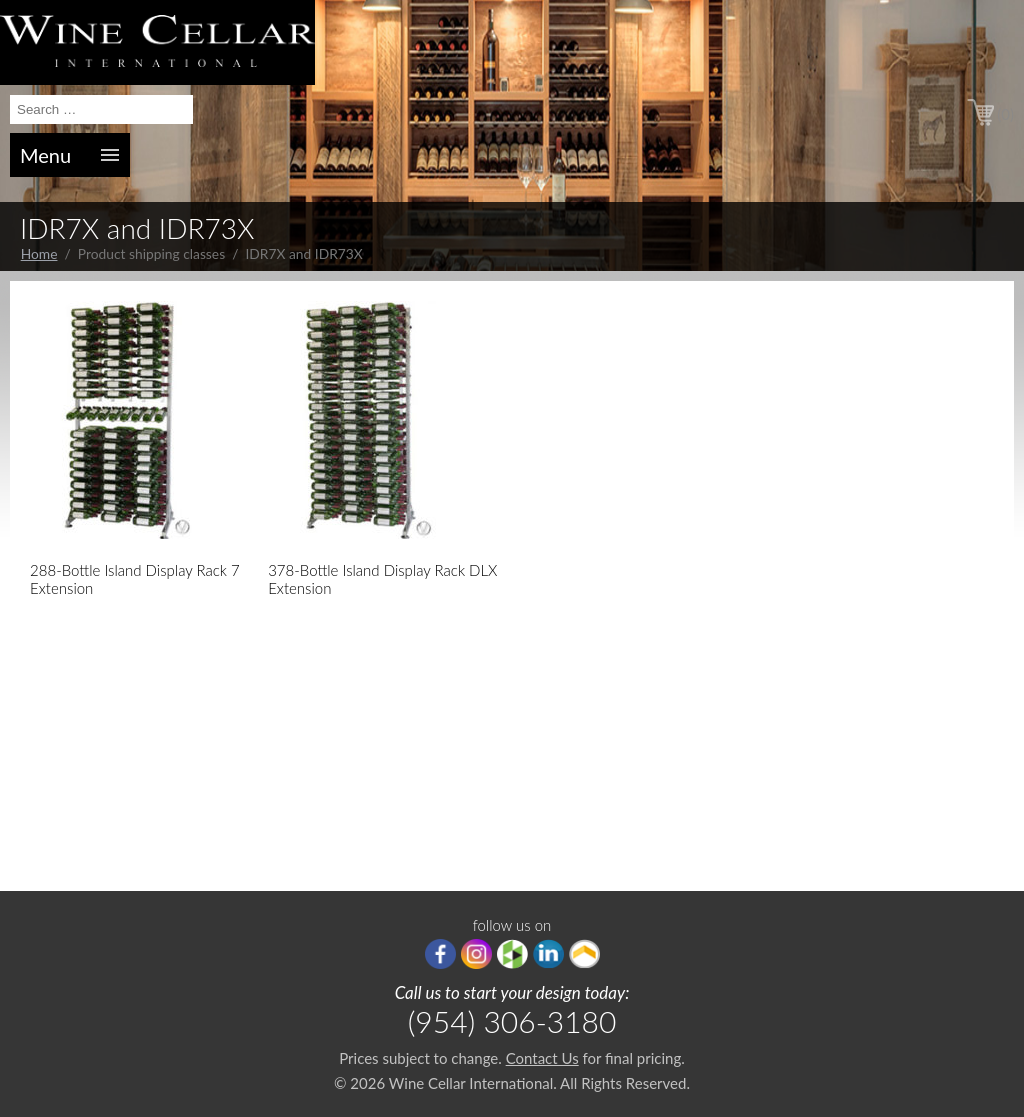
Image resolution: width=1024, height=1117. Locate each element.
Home (39, 253)
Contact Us (542, 1058)
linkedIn (548, 954)
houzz (512, 954)
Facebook (440, 954)
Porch (584, 954)
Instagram (476, 954)
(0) (1005, 114)
